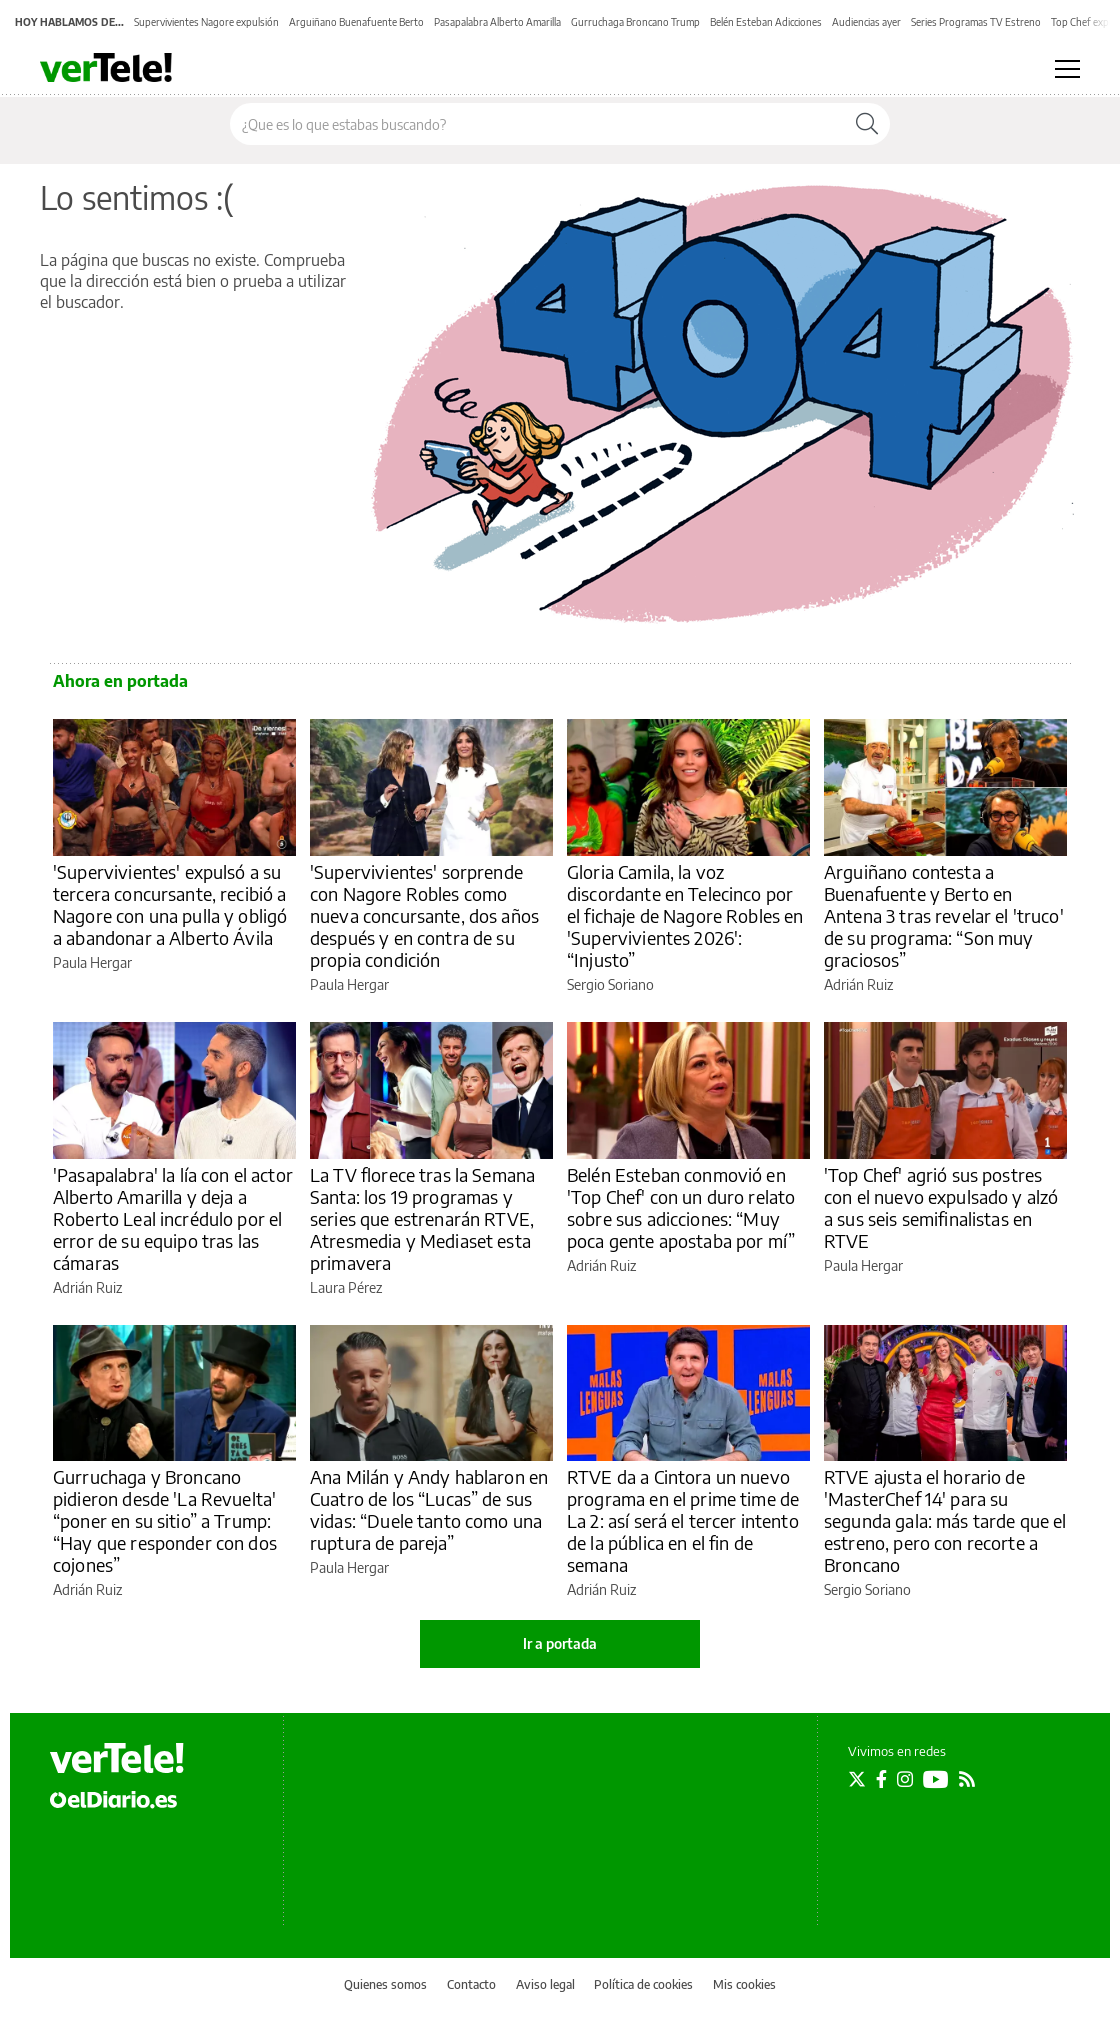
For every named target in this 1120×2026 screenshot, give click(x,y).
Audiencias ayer (866, 22)
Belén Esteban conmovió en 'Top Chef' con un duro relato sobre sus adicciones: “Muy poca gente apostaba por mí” (681, 1207)
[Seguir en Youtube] (936, 1779)
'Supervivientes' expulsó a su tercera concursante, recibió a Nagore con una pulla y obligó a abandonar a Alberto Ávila (170, 904)
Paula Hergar (92, 962)
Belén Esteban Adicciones (766, 22)
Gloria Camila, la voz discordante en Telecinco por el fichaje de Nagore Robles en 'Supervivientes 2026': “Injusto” (685, 915)
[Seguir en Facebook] (881, 1779)
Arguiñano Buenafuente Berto (356, 22)
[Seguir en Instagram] (905, 1779)
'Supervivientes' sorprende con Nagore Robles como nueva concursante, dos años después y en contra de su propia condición (424, 915)
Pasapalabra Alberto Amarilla (497, 22)
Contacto (471, 1984)
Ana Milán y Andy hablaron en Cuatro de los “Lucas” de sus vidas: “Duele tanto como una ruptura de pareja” (429, 1509)
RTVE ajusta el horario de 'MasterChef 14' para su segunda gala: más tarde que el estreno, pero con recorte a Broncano (945, 1520)
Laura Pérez (346, 1287)
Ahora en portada (120, 681)
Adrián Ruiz (858, 984)
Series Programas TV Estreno (976, 22)
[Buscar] (867, 124)
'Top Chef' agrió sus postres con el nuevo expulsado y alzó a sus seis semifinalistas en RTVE (941, 1207)
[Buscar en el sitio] (537, 124)
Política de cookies (643, 1984)
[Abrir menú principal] (1067, 69)
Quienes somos (385, 1984)
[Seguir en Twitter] (857, 1779)
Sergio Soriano (610, 984)
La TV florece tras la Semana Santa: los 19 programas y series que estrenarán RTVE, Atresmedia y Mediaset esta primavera (422, 1218)
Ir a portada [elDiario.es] (560, 1643)
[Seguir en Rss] (967, 1779)
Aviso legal (545, 1984)
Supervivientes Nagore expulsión (206, 22)
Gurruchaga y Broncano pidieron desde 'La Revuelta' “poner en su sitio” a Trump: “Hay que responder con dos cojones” (165, 1520)
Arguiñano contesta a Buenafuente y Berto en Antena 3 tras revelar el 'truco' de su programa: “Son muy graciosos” (944, 915)
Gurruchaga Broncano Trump (635, 22)
